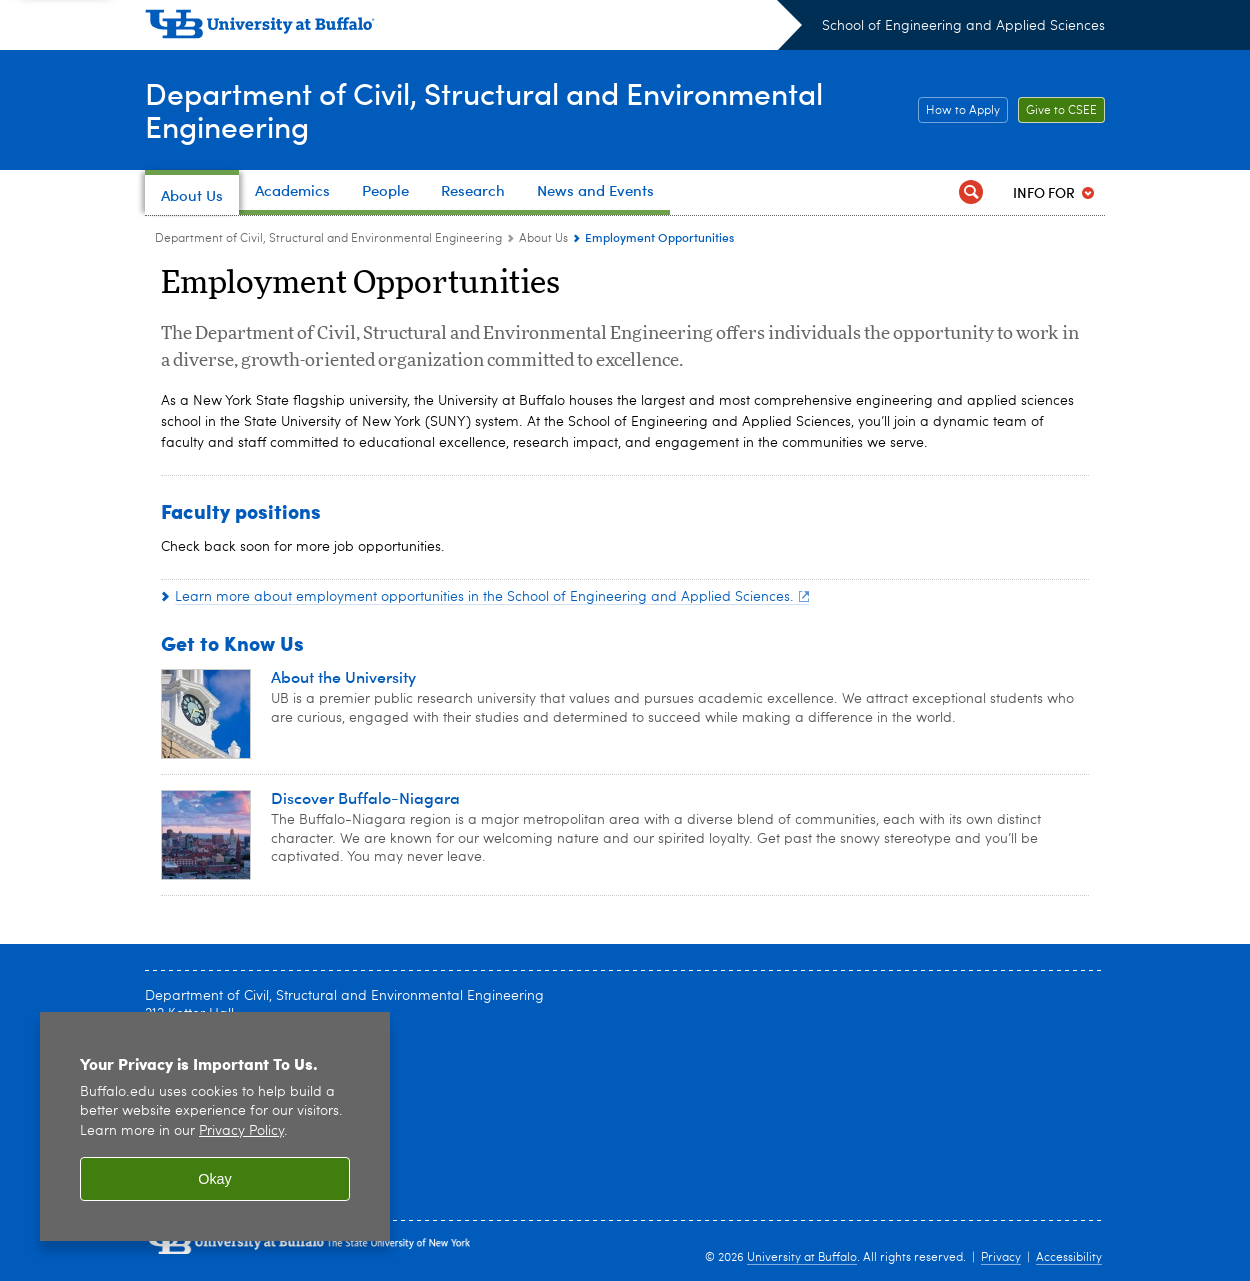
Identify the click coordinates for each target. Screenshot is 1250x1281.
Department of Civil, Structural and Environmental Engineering (484, 109)
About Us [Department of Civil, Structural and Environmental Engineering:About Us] (543, 239)
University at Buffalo (802, 1258)
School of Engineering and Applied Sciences (963, 26)
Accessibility (1069, 1258)
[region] (215, 1126)
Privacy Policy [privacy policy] (241, 1131)
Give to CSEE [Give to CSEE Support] (1057, 111)
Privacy (1001, 1258)
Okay (215, 1179)
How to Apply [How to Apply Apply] (959, 111)
